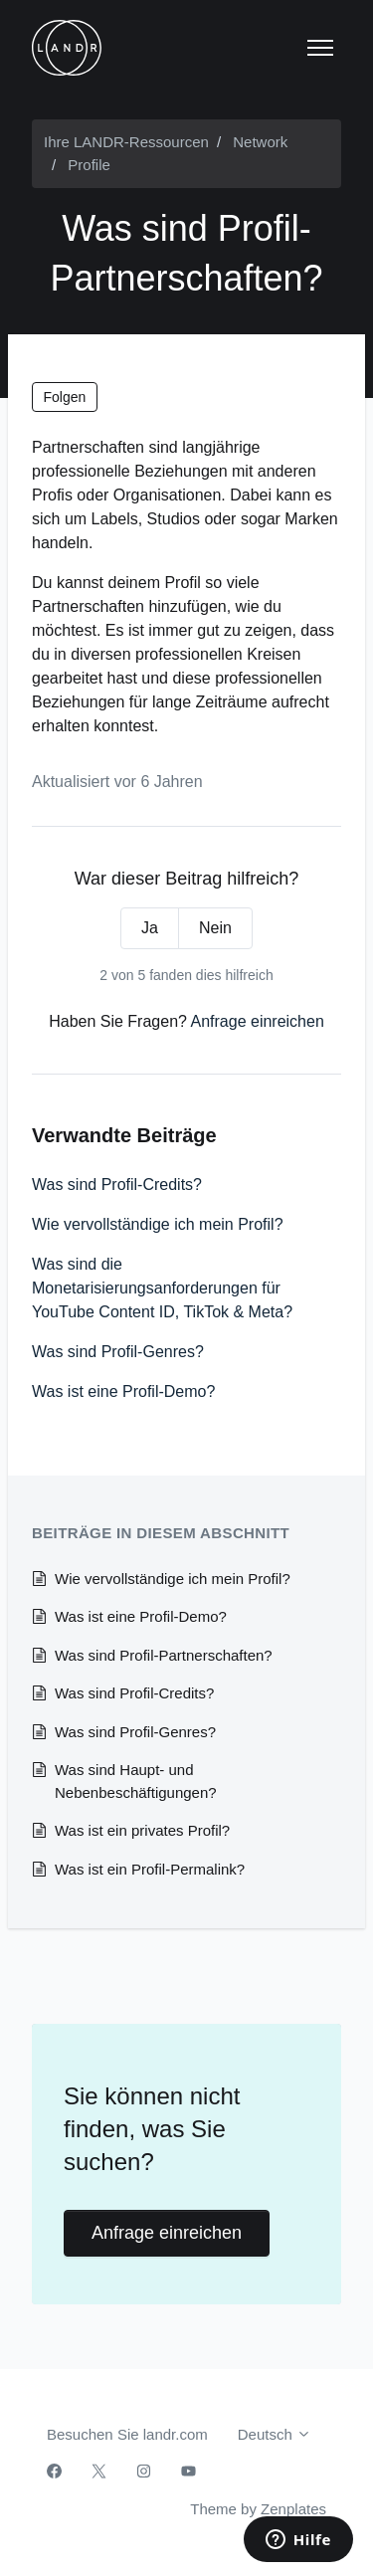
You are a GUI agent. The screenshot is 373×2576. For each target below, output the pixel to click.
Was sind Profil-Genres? (118, 1351)
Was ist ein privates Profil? (142, 1830)
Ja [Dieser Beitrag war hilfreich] (149, 927)
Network (260, 141)
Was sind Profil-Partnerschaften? (164, 1655)
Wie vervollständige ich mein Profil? (157, 1224)
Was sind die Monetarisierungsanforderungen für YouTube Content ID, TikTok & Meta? (162, 1288)
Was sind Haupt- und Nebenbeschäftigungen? (136, 1781)
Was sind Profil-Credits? (117, 1184)
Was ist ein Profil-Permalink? (150, 1869)
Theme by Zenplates (257, 2507)
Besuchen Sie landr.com (127, 2434)
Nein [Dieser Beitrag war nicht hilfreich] (215, 927)
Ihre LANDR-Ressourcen (126, 141)
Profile (89, 164)
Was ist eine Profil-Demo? (123, 1391)
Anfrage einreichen (257, 1021)
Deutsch (274, 2434)
